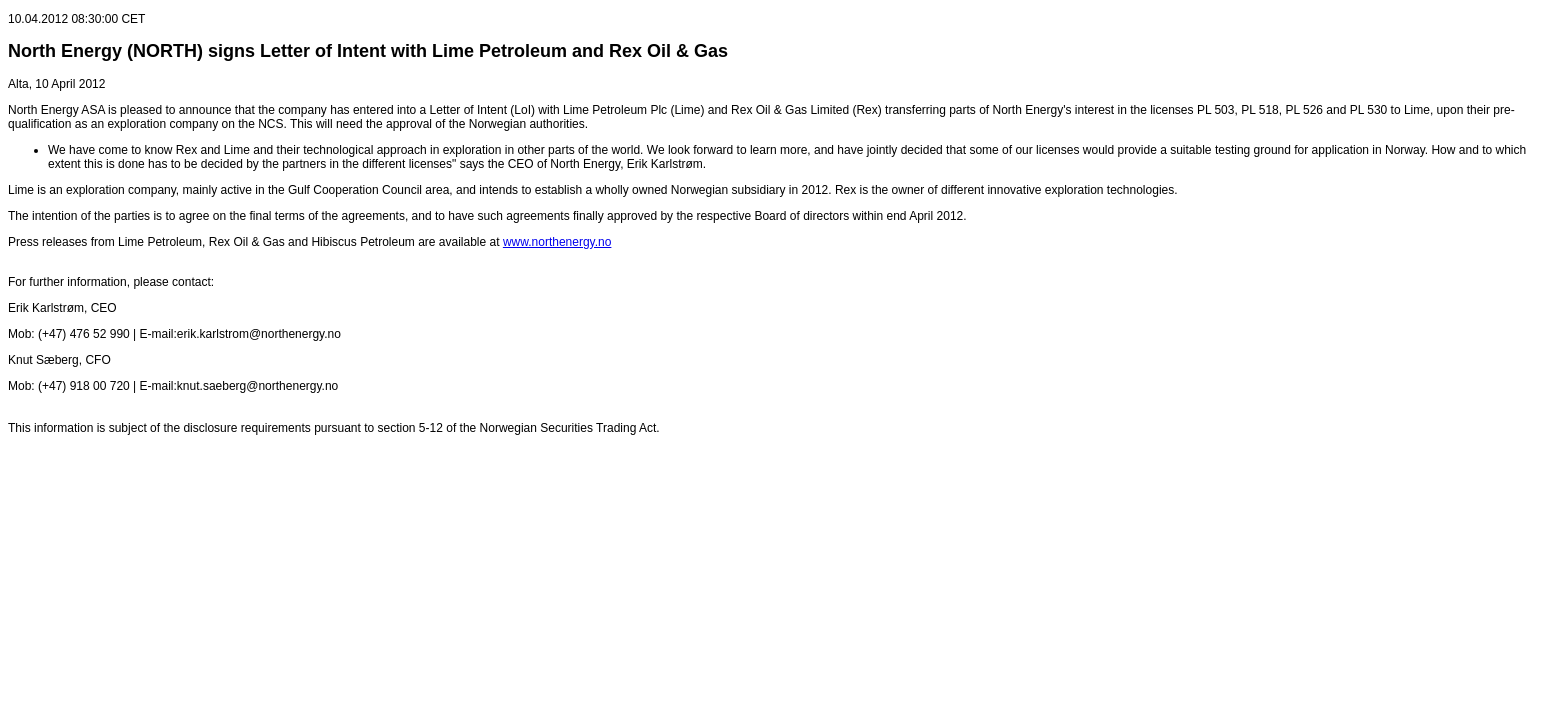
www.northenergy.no (557, 242)
